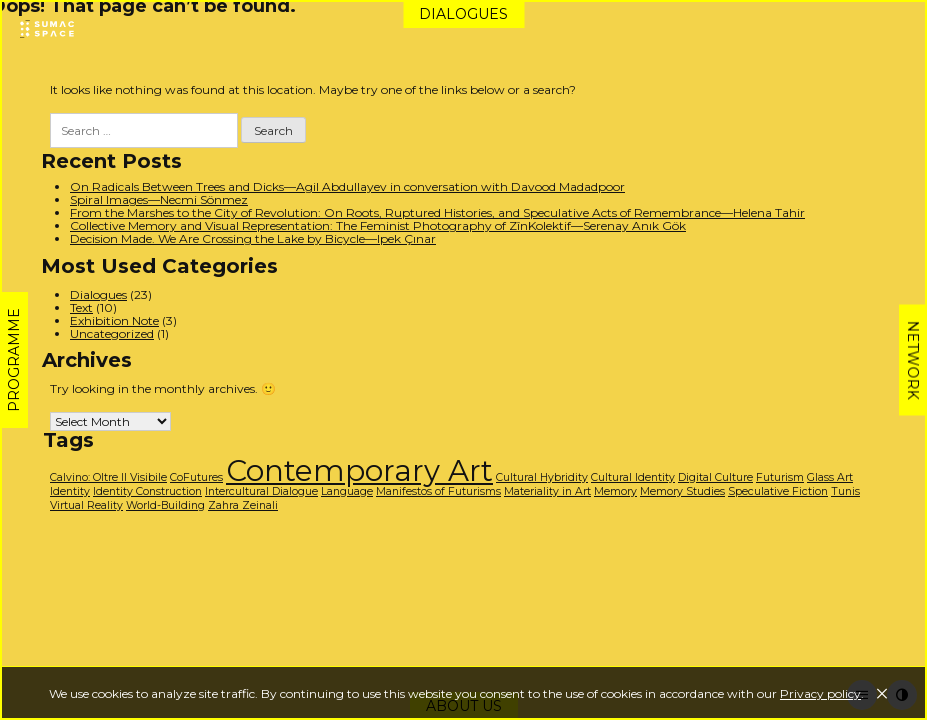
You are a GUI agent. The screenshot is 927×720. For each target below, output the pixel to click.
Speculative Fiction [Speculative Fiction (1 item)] (778, 491)
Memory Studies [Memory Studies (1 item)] (682, 491)
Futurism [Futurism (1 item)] (780, 477)
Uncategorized (112, 333)
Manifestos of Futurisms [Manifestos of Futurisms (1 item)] (438, 491)
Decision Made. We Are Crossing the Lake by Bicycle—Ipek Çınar (253, 238)
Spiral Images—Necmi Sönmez (159, 199)
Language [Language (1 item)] (347, 491)
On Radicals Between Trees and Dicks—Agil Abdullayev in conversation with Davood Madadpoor (347, 186)
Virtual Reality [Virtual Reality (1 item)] (86, 505)
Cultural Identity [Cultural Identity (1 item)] (633, 477)
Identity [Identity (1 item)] (70, 491)
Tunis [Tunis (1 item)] (845, 491)
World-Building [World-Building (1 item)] (165, 505)
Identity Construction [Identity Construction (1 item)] (147, 491)
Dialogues (463, 14)
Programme (14, 360)
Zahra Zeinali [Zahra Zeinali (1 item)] (243, 505)
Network (913, 360)
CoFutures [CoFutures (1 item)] (196, 477)
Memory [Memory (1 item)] (615, 491)
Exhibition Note (114, 320)
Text (81, 307)
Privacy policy (820, 693)
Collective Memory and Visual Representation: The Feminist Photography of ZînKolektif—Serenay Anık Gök (378, 225)
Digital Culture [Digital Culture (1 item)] (715, 477)
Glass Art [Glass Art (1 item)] (830, 477)
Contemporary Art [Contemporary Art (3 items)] (359, 470)
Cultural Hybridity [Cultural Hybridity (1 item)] (542, 477)
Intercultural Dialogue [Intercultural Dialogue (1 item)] (261, 491)
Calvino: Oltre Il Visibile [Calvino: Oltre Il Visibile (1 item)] (108, 477)
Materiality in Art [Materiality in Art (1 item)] (547, 491)
